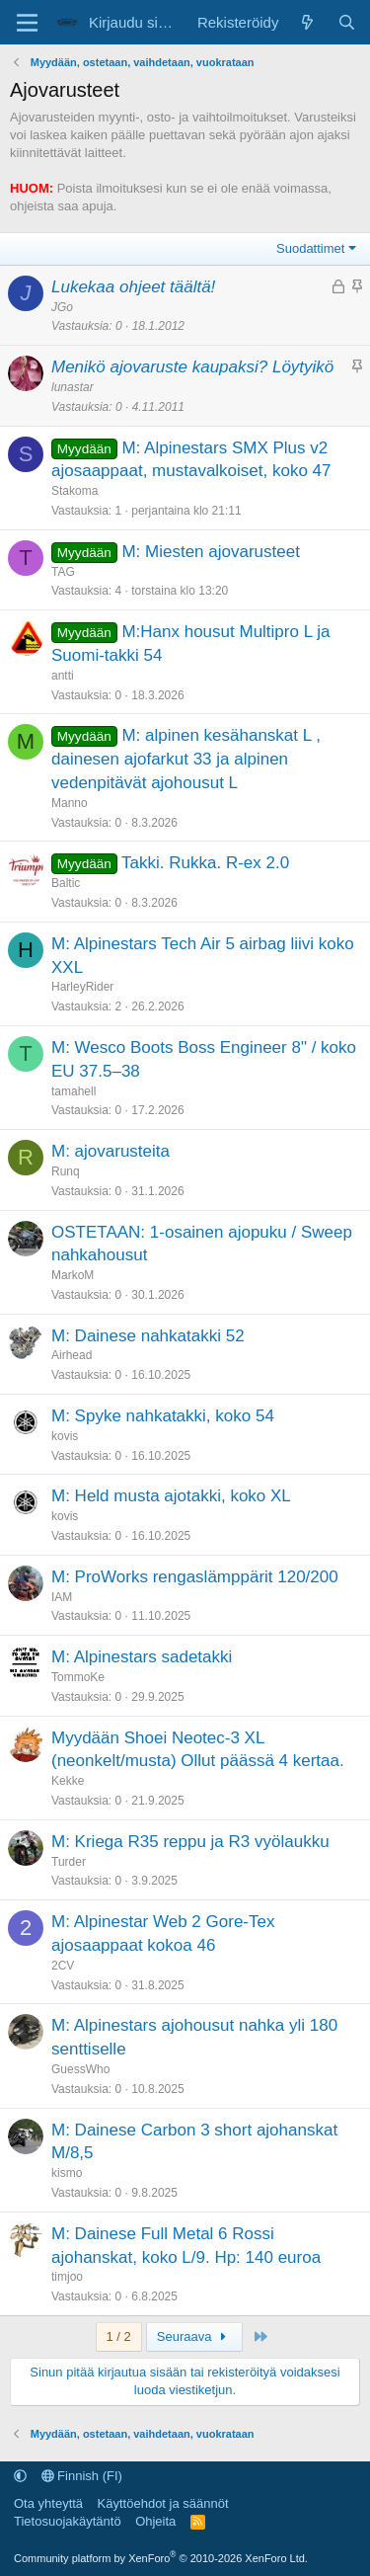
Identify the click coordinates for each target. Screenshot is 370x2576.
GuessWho (80, 2069)
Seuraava (194, 2336)
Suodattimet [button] (310, 248)
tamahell (73, 1091)
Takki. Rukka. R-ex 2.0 (205, 862)
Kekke (67, 1781)
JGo (62, 307)
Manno (69, 803)
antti (62, 676)
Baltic (65, 883)
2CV (62, 1965)
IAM (61, 1597)
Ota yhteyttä (48, 2503)
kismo (66, 2173)
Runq (65, 1171)
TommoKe (78, 1677)
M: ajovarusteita (110, 1151)
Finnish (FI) (81, 2475)
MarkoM (72, 1275)
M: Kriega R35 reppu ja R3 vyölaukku (190, 1841)
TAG (63, 572)
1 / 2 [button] (119, 2336)
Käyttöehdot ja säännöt (163, 2503)
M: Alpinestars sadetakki (141, 1657)
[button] (20, 2475)
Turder (68, 1862)
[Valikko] (27, 22)
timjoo (67, 2277)
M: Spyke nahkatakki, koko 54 (162, 1416)
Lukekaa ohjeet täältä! (133, 287)
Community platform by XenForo (161, 2558)
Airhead (71, 1355)
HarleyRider (82, 987)
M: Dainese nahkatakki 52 (148, 1336)
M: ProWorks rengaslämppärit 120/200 (194, 1577)
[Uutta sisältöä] (307, 22)
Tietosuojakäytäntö (67, 2521)
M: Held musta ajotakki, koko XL (171, 1496)
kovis (64, 1436)
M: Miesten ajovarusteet (210, 551)
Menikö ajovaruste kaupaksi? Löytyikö (192, 367)
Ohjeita (155, 2521)
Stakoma (74, 491)
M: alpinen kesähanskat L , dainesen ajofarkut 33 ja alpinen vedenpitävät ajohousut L (186, 759)
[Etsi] (347, 22)
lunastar (72, 387)
